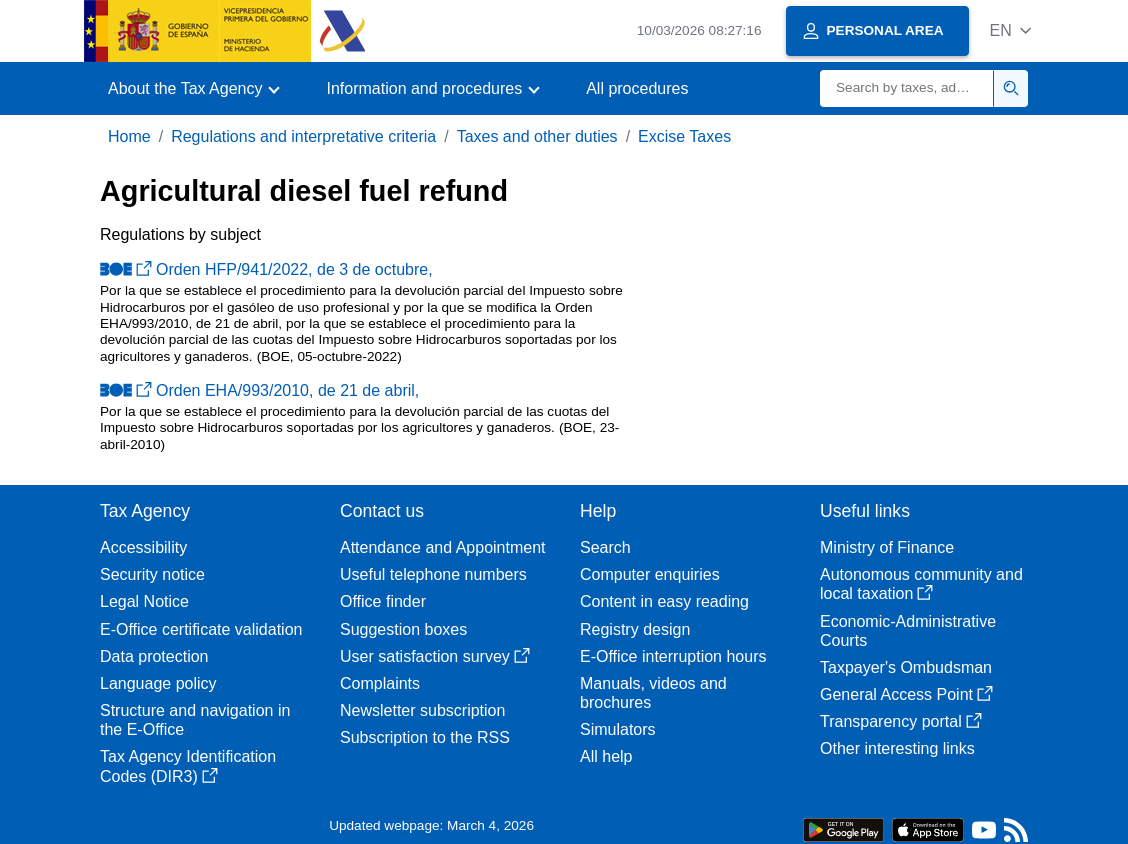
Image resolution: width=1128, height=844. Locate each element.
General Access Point (906, 694)
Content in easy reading (664, 601)
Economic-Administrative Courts (908, 631)
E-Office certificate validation (201, 629)
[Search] (907, 88)
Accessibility (143, 547)
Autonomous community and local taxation (921, 584)
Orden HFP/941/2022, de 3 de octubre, (266, 269)
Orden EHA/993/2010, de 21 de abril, (259, 390)
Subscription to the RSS (425, 737)
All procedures (637, 88)
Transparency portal (901, 721)
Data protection (154, 656)
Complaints (380, 683)
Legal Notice (144, 601)
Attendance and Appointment (443, 547)
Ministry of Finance (887, 547)
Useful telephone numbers (433, 574)
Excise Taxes (684, 136)
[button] (1010, 30)
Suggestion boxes (403, 629)
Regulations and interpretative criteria (303, 136)
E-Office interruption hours (673, 656)
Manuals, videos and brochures (653, 693)
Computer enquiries (650, 574)
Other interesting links (897, 748)
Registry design (635, 629)
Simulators (618, 729)
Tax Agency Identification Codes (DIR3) (188, 766)
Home (129, 136)
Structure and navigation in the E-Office (195, 720)
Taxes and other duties (537, 136)
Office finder (383, 601)
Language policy (158, 683)
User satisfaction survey (435, 656)
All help (606, 756)
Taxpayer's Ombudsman (906, 667)
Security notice (152, 574)
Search (605, 547)
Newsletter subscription (422, 710)
